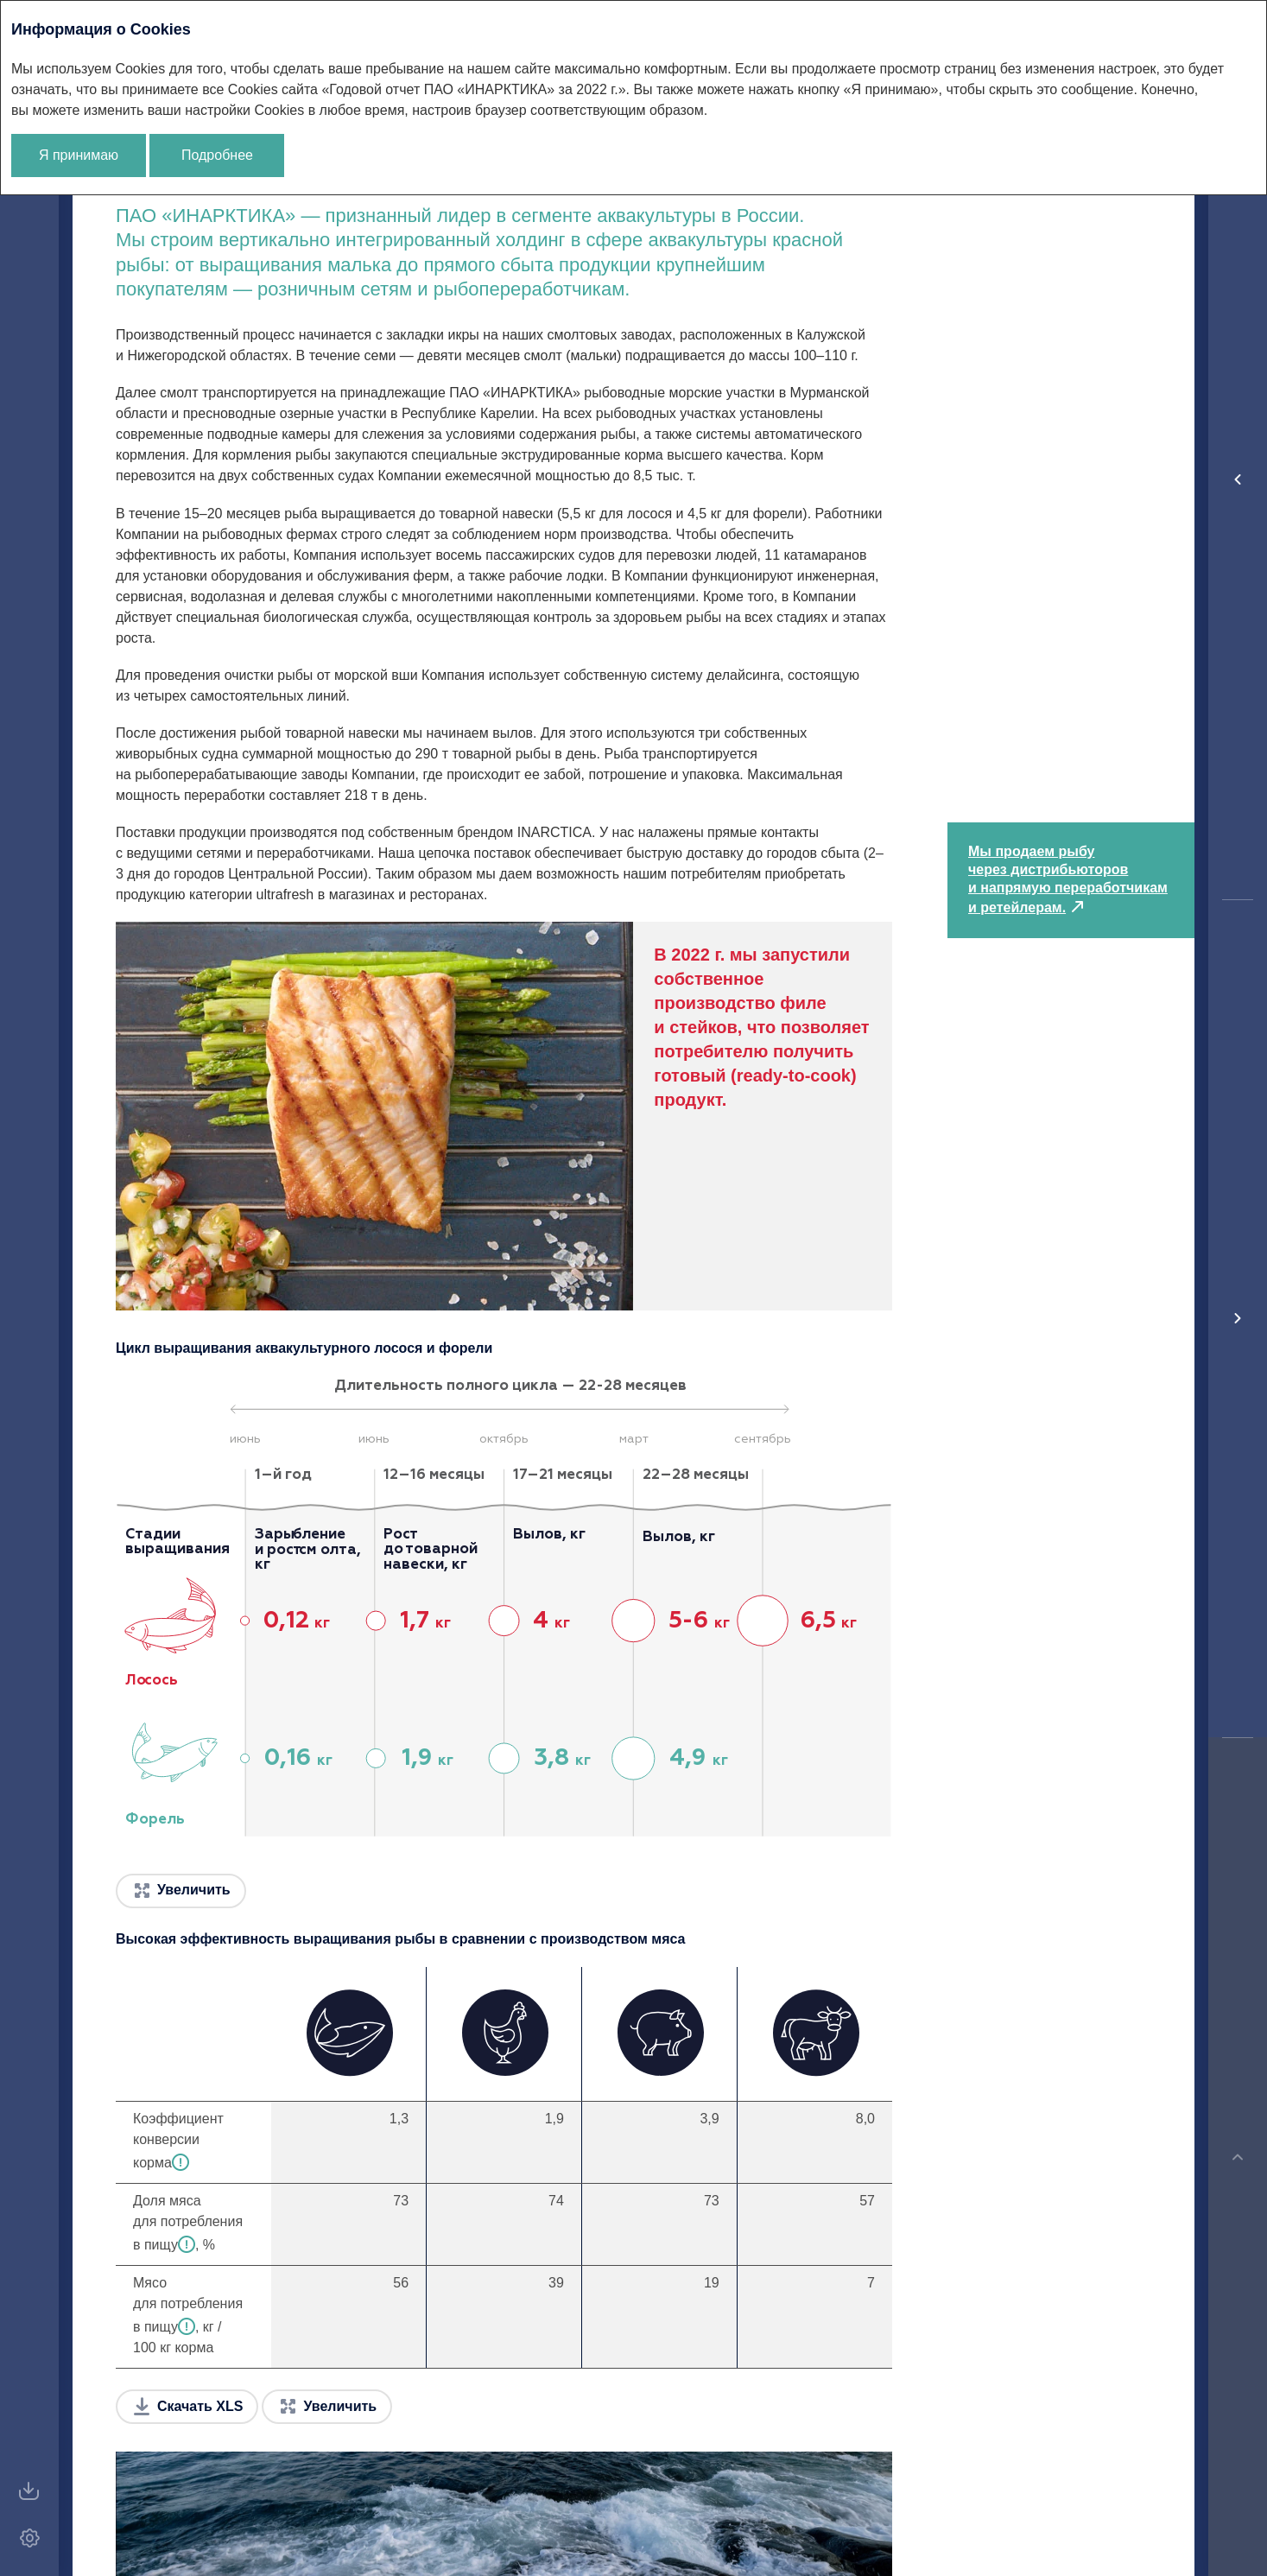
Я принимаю (78, 155)
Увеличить (194, 1889)
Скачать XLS (200, 2406)
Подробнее (217, 155)
